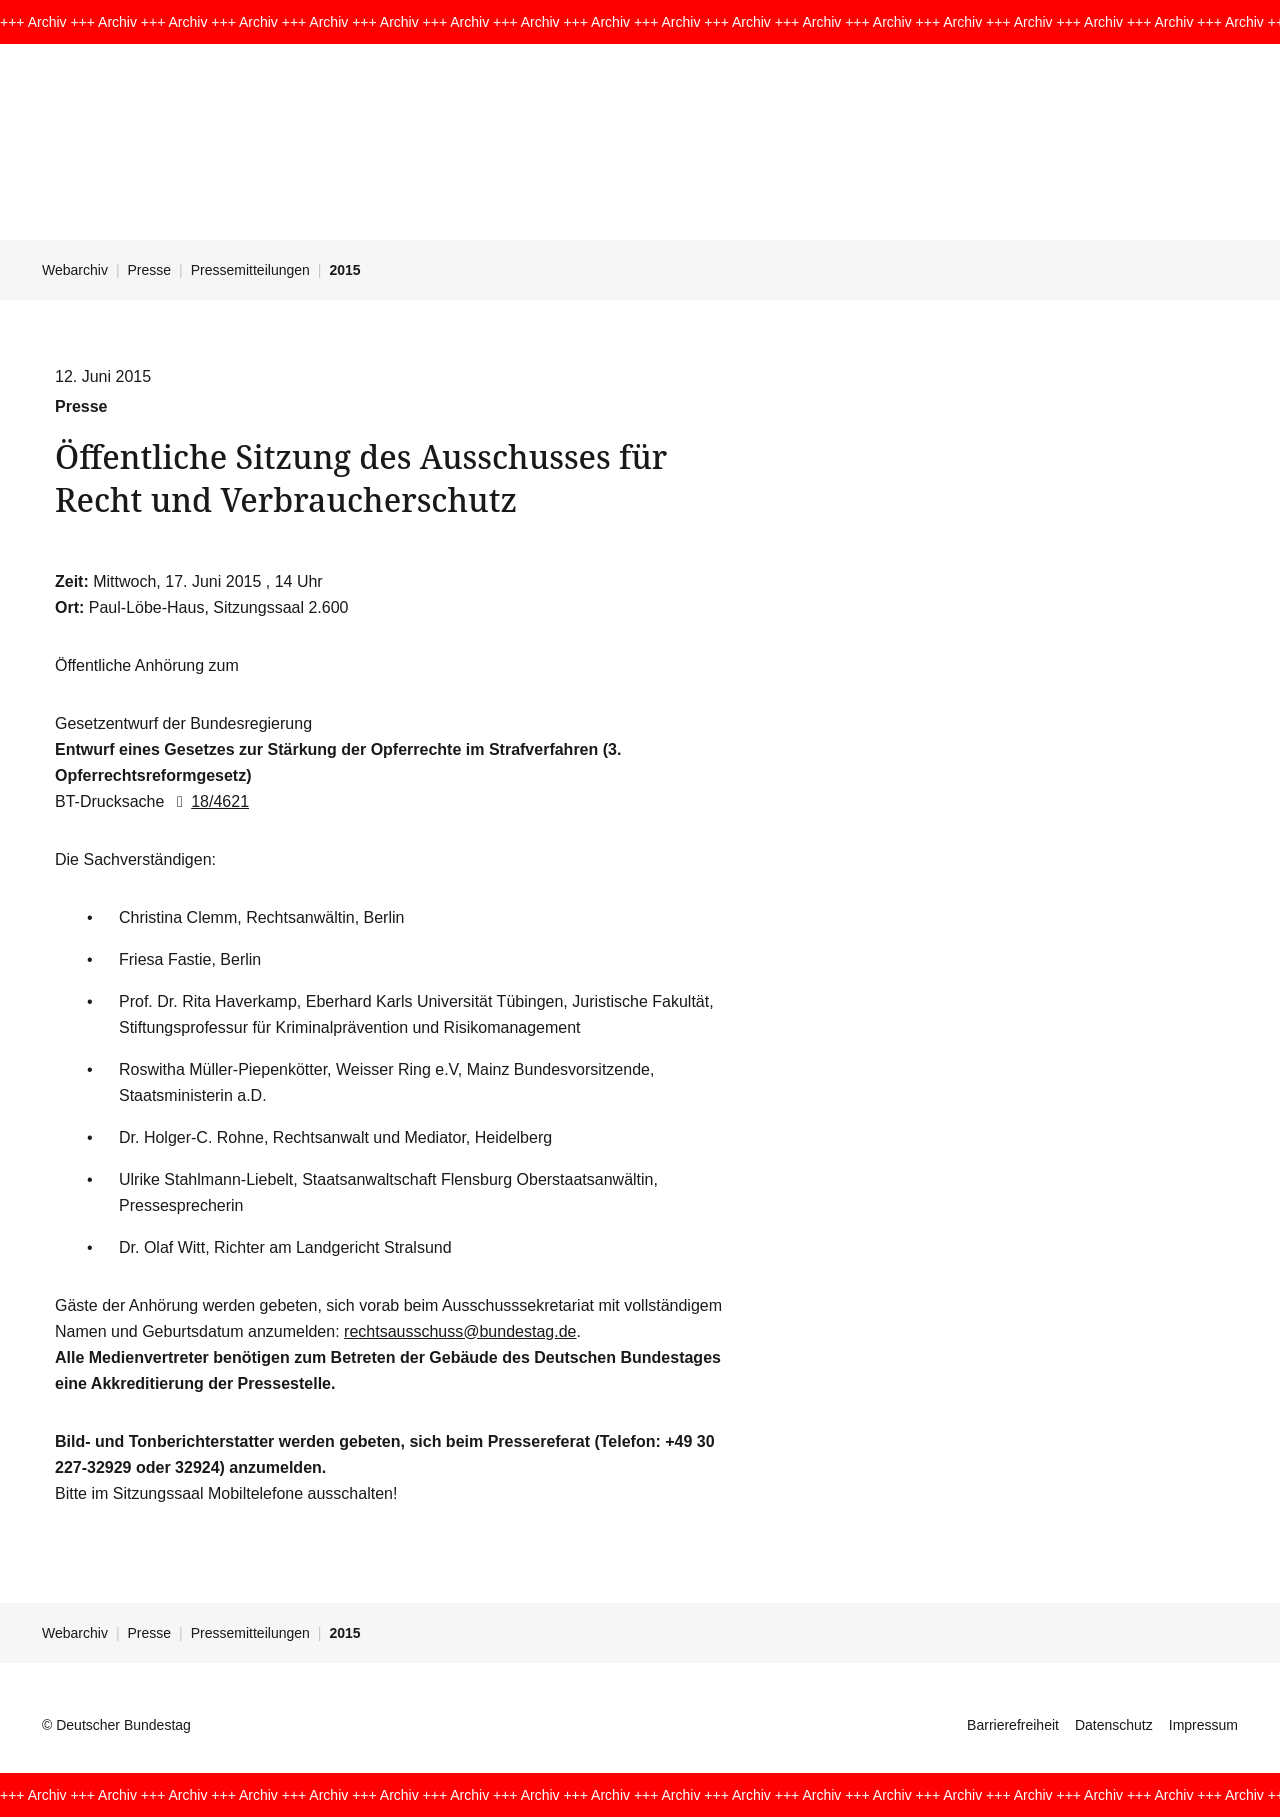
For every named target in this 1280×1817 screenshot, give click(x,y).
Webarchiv (75, 270)
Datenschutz (1114, 1725)
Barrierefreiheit (1013, 1725)
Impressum (1203, 1725)
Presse (150, 270)
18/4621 (209, 801)
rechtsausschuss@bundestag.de (460, 1331)
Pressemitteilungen (250, 270)
